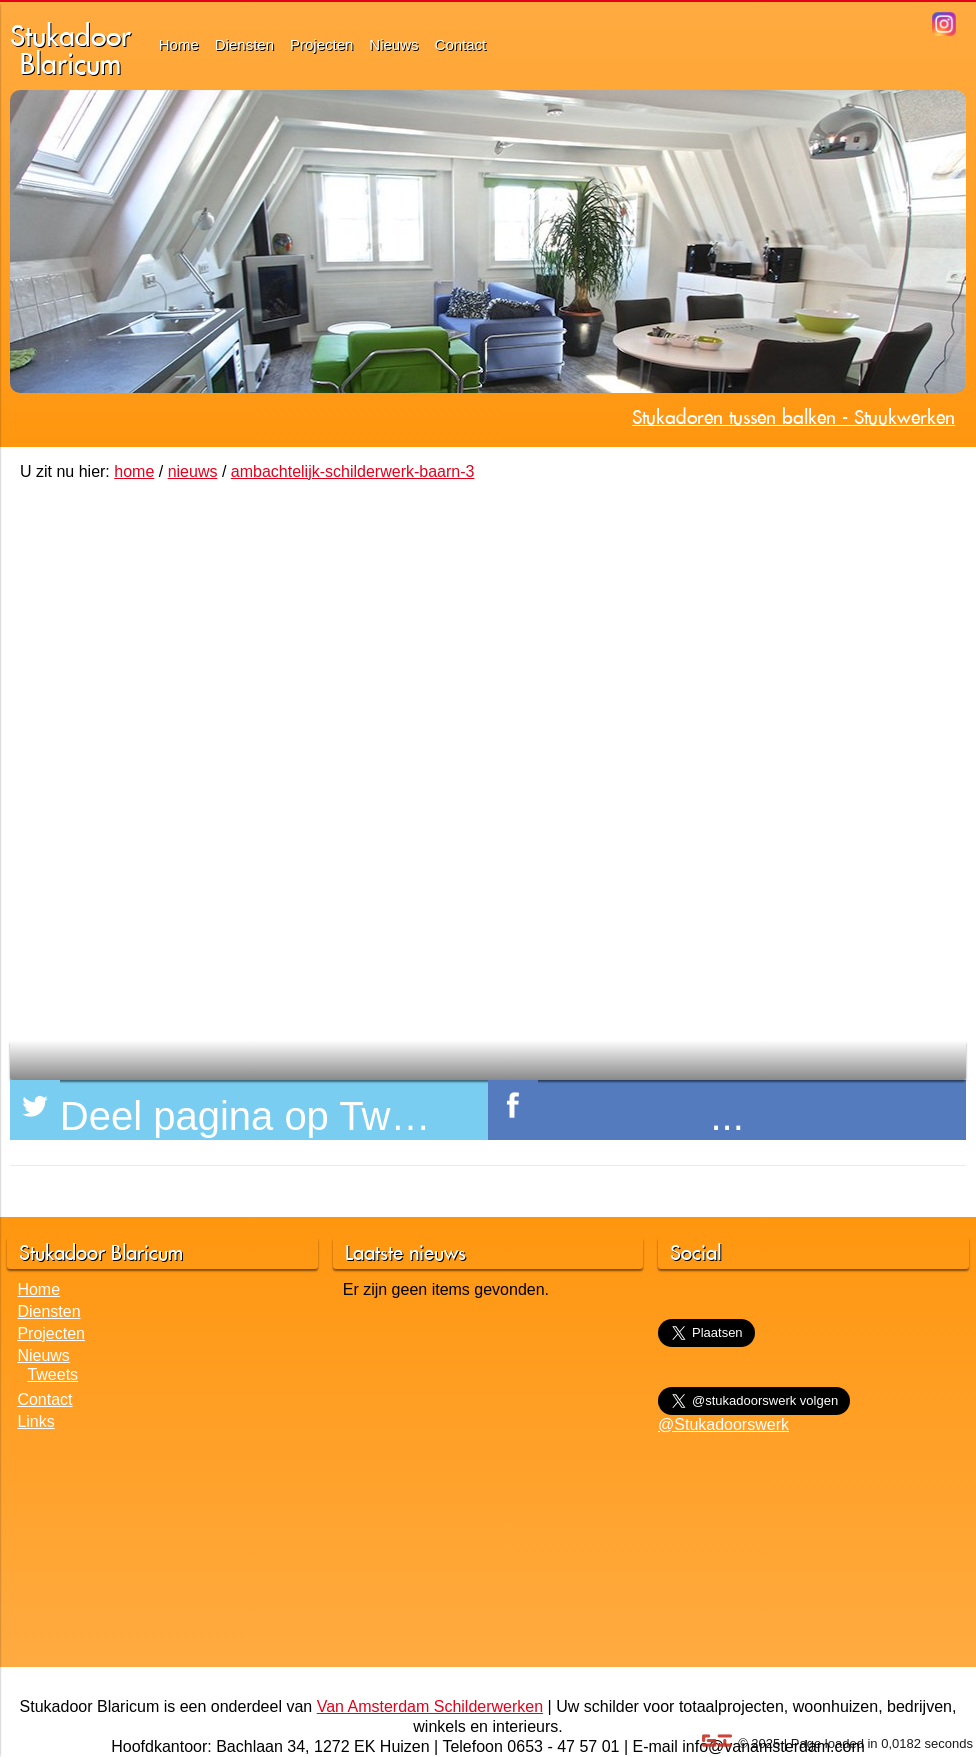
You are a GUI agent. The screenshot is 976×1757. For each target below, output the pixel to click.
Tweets (52, 1374)
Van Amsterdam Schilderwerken (430, 1706)
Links (35, 1421)
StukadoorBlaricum (70, 49)
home (134, 471)
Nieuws (393, 44)
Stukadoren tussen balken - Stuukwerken (793, 417)
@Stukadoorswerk (723, 1424)
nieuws (193, 471)
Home (179, 44)
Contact (461, 44)
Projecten (321, 44)
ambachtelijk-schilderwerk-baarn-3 (353, 471)
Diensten (244, 44)
